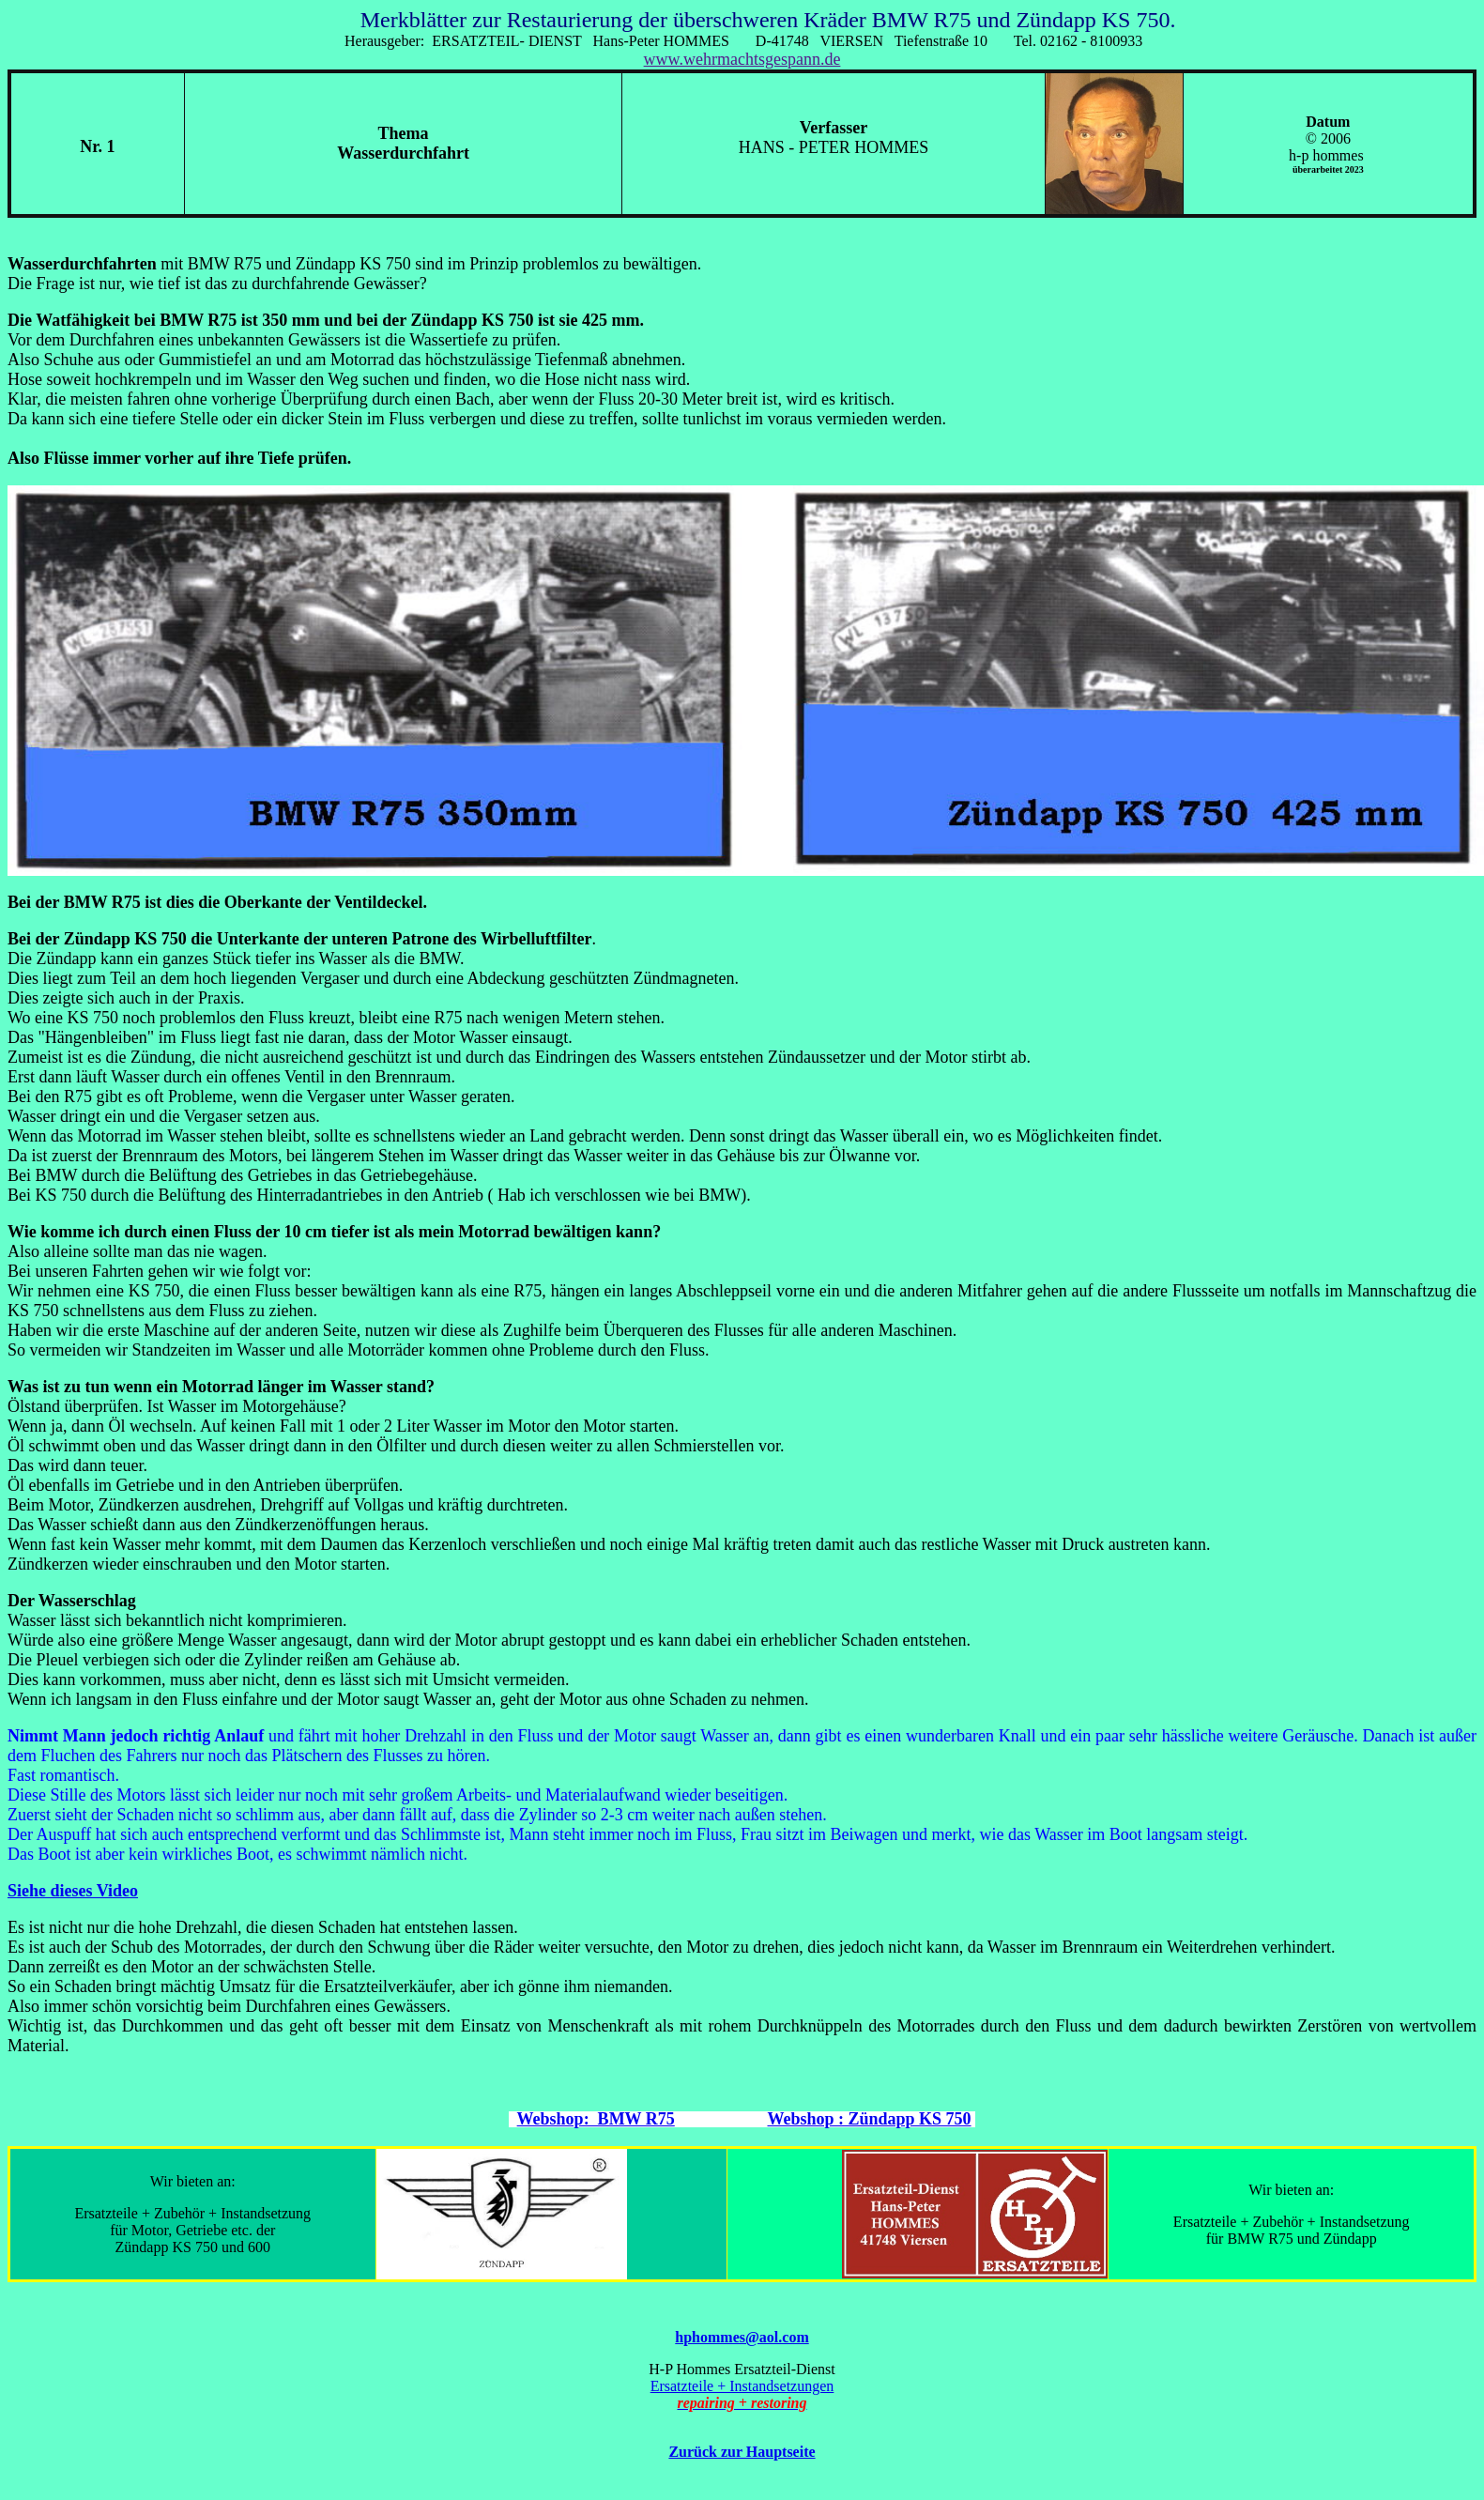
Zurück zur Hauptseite (741, 2452)
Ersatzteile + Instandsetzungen (742, 2386)
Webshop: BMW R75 (596, 2118)
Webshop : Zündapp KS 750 (869, 2118)
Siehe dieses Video (73, 1890)
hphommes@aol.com (741, 2337)
